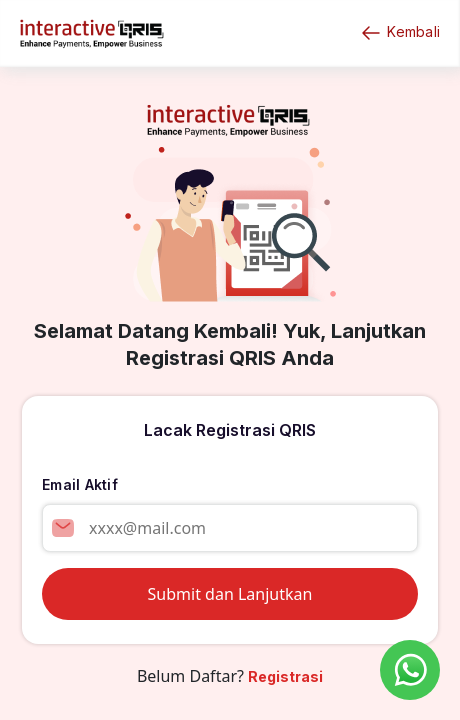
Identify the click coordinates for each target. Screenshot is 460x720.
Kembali (399, 33)
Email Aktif (80, 484)
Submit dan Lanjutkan (230, 594)
